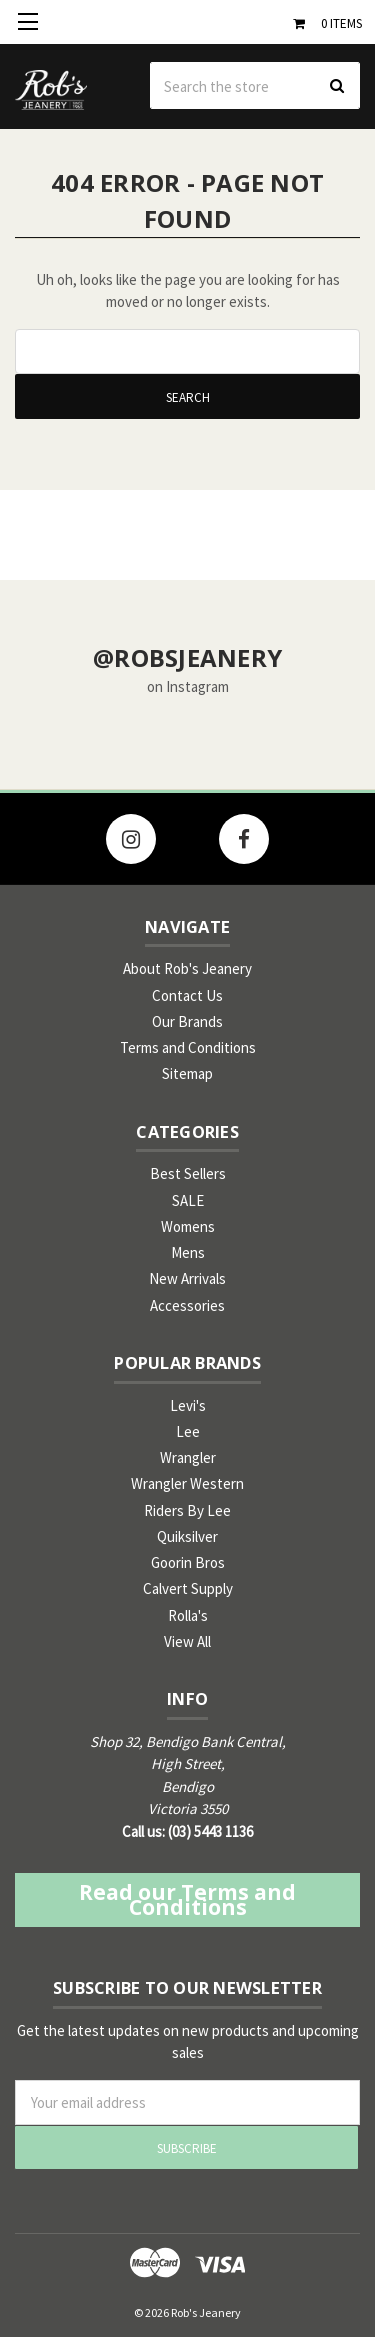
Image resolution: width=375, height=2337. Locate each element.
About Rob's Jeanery (187, 968)
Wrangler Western (187, 1483)
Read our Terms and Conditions (187, 1899)
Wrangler (188, 1457)
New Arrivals (187, 1278)
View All (187, 1641)
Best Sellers (188, 1173)
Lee (188, 1431)
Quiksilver (187, 1536)
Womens (188, 1226)
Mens (188, 1252)
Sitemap (187, 1073)
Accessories (187, 1305)
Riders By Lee (187, 1510)
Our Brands (187, 1021)
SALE (188, 1200)
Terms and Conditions (188, 1047)
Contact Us (187, 995)
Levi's (188, 1405)
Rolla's (188, 1615)
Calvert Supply (188, 1588)
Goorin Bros (188, 1562)
